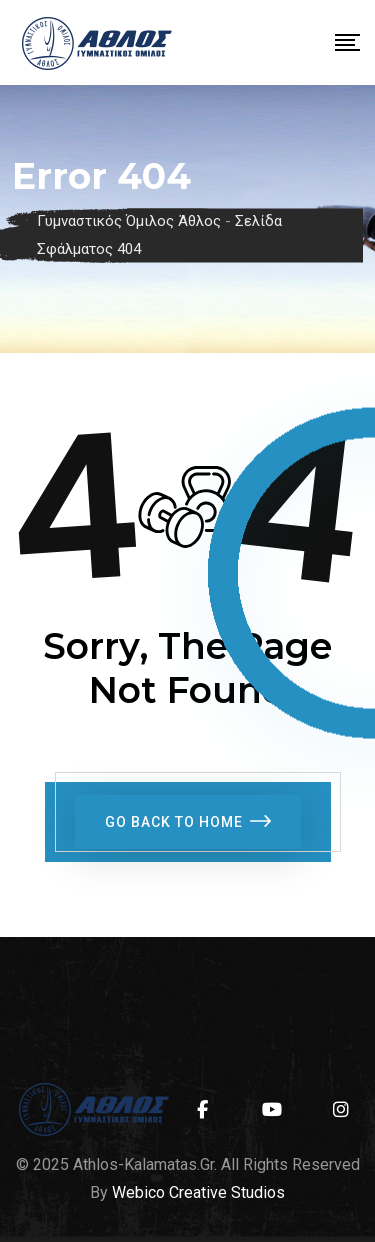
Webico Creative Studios (198, 1192)
